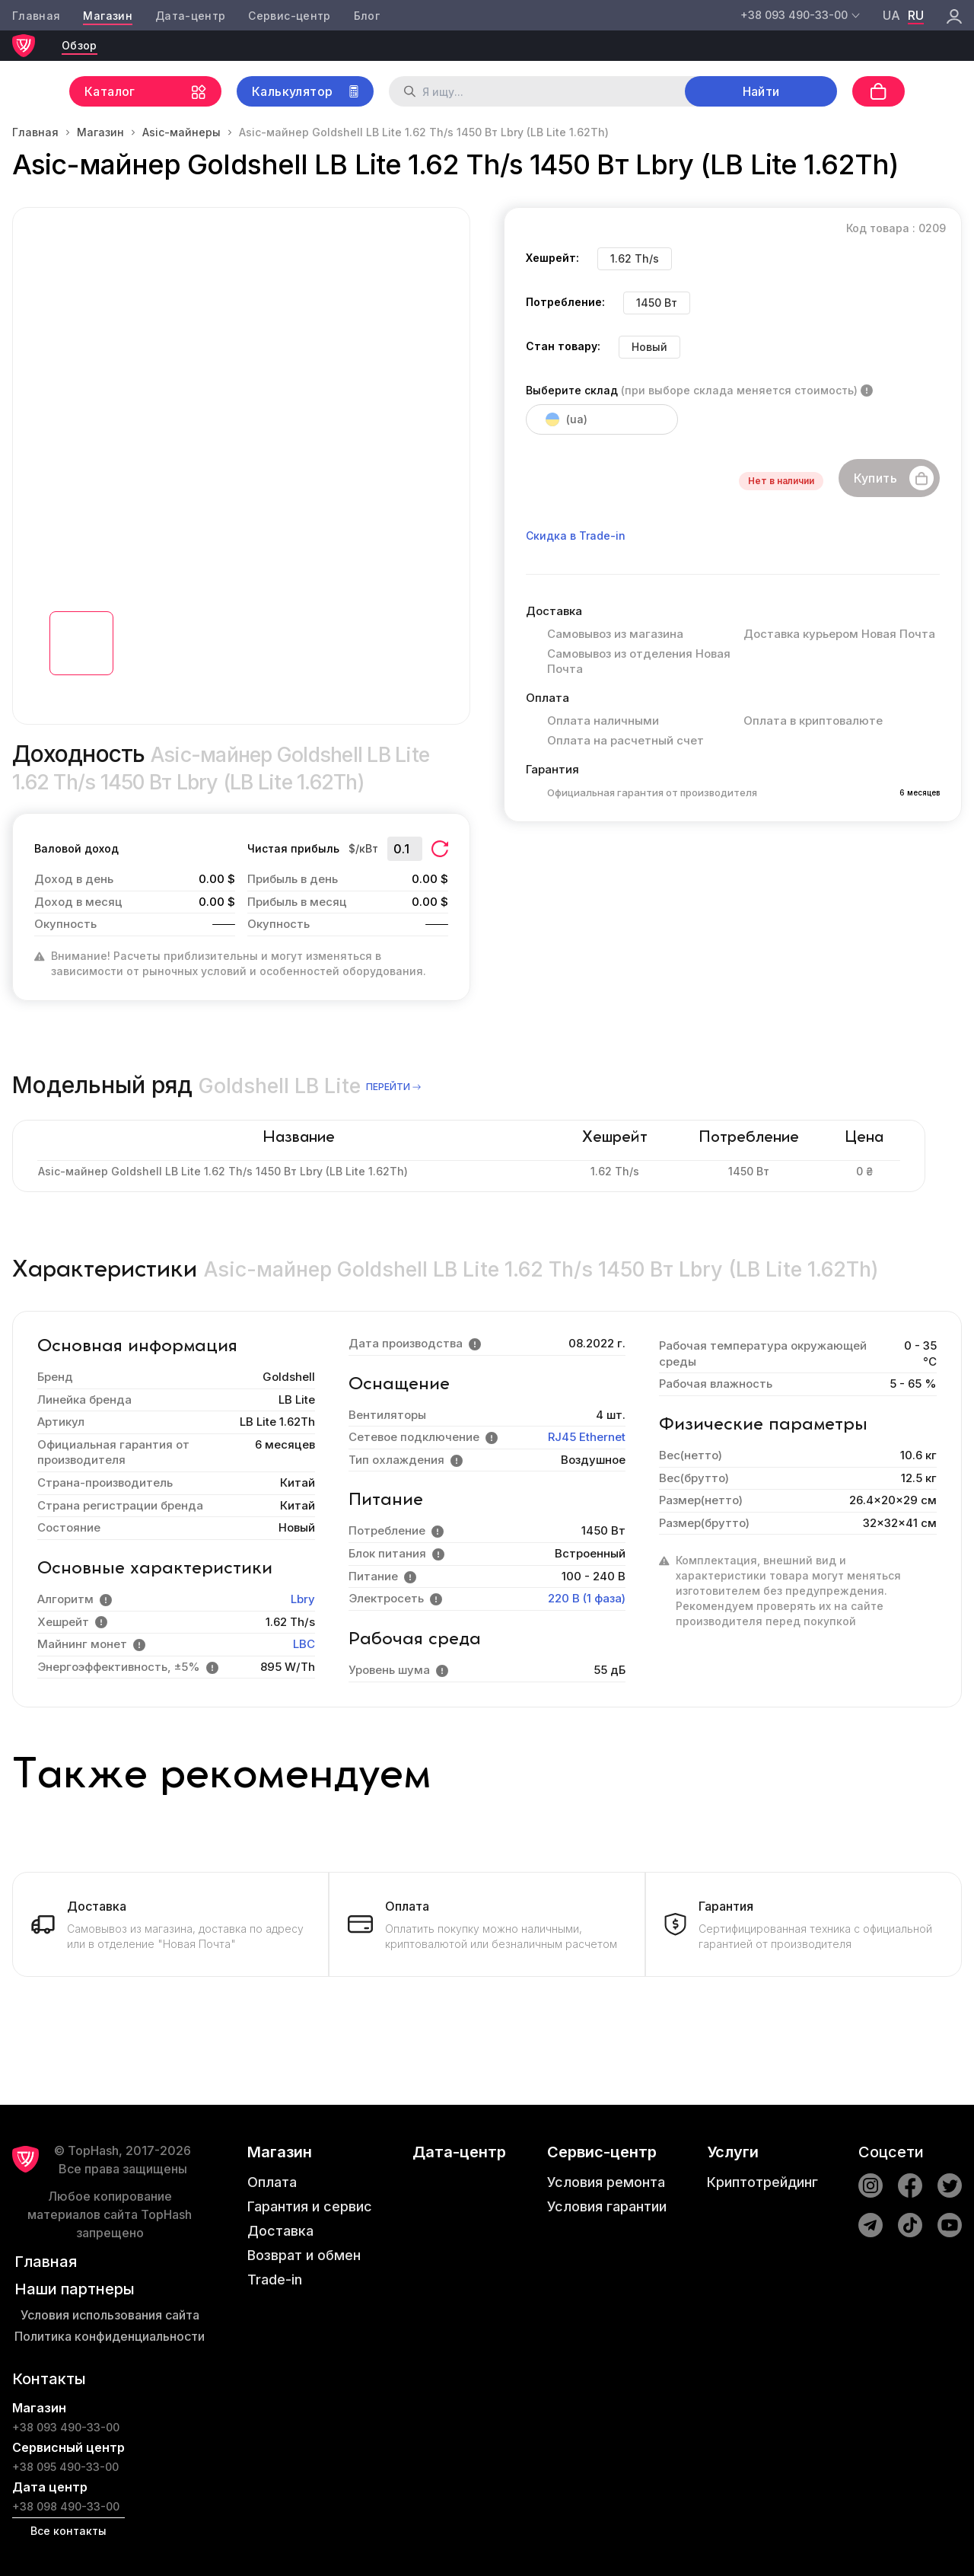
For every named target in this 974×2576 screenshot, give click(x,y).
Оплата (272, 2182)
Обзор (79, 45)
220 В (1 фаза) (586, 1598)
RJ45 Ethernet (586, 1437)
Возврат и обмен (304, 2255)
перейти (394, 1086)
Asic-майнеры (181, 132)
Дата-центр (190, 15)
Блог (367, 15)
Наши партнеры (74, 2289)
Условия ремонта (606, 2182)
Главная (36, 15)
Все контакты (68, 2530)
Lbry (303, 1599)
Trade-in (274, 2279)
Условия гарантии (607, 2206)
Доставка (280, 2231)
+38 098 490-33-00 (65, 2506)
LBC (304, 1644)
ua (891, 15)
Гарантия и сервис (309, 2206)
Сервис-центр (289, 15)
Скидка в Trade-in (575, 535)
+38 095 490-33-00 (65, 2466)
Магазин (107, 15)
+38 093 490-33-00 (65, 2427)
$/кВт (363, 848)
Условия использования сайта (110, 2315)
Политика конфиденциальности (109, 2336)
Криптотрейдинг (762, 2182)
